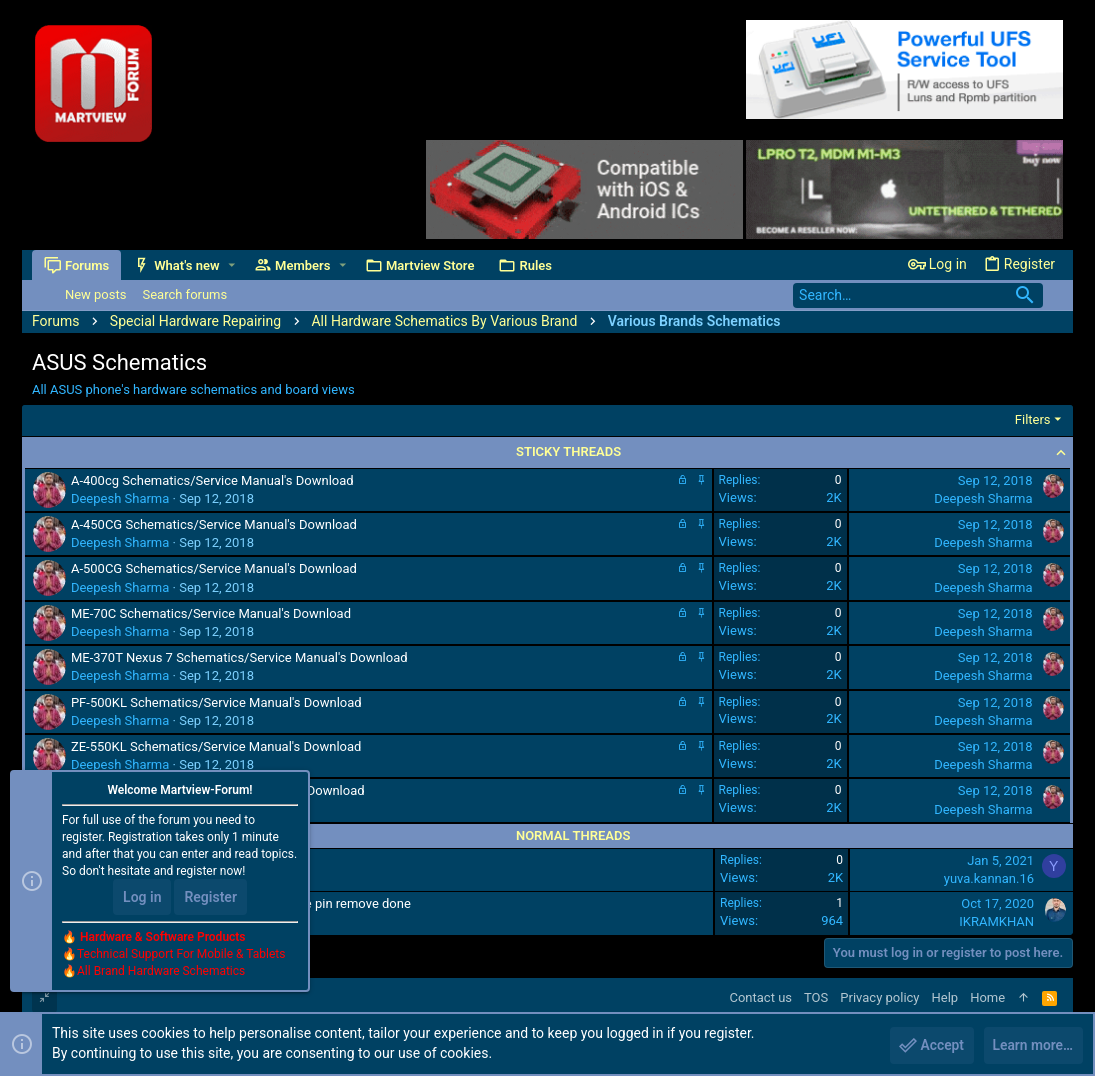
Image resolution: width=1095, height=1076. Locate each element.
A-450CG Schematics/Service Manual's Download (214, 524)
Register (210, 898)
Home (987, 997)
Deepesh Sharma (120, 498)
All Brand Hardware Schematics (161, 972)
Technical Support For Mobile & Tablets (181, 955)
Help (945, 997)
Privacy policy (879, 997)
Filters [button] (1033, 419)
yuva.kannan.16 (989, 878)
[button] (231, 265)
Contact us (760, 997)
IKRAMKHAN (996, 921)
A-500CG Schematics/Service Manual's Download (214, 568)
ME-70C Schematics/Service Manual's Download (211, 613)
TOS (816, 997)
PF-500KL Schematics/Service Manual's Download (216, 702)
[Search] (918, 295)
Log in (142, 898)
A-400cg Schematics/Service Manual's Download (212, 480)
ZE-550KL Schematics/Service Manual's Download (216, 746)
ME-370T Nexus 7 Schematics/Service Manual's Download (239, 657)
